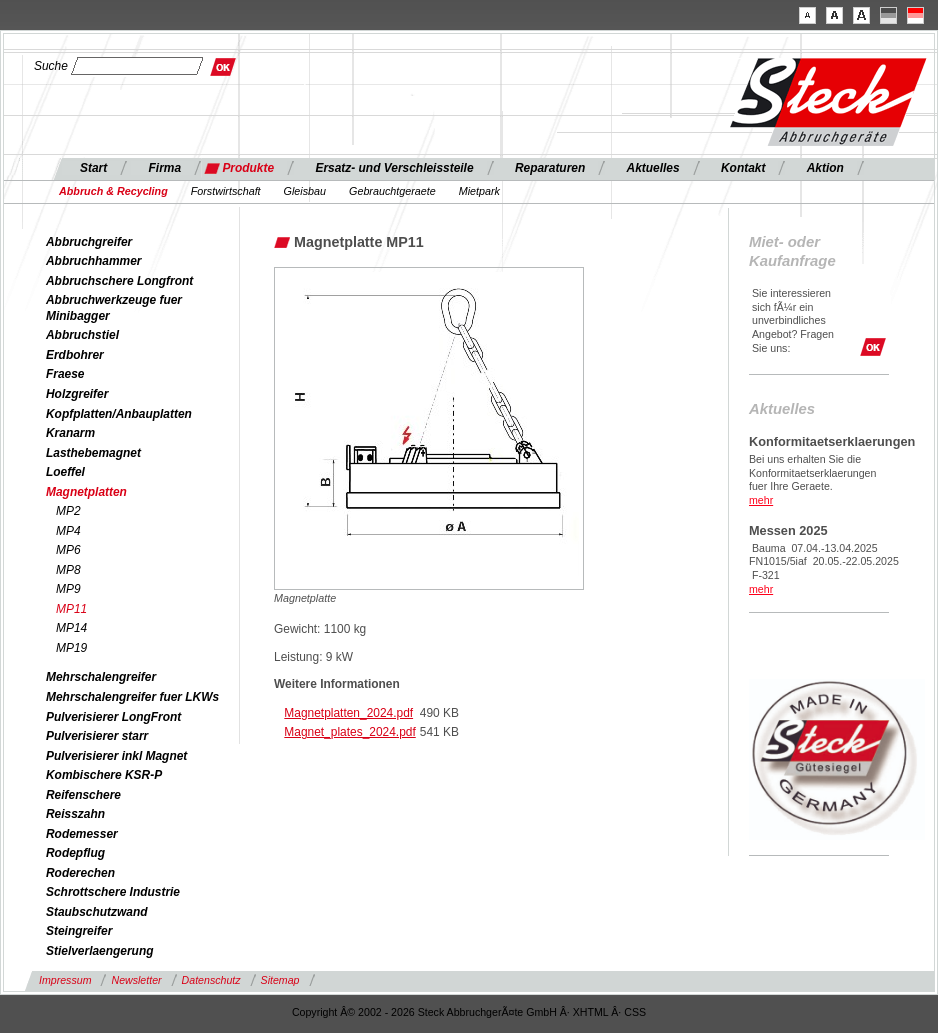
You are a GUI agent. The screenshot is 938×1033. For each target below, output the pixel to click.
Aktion (825, 168)
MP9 (68, 589)
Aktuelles (653, 168)
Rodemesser (82, 834)
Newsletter (136, 980)
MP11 (71, 609)
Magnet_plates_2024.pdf (349, 732)
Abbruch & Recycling (113, 191)
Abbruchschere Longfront (119, 281)
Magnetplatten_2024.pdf (348, 713)
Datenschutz (211, 980)
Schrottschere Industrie (113, 892)
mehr (761, 500)
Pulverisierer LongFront (113, 717)
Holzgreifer (77, 394)
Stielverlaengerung (99, 951)
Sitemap (280, 980)
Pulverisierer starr (97, 736)
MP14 (71, 628)
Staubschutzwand (96, 912)
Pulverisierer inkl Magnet (116, 756)
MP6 (68, 550)
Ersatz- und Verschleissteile (394, 168)
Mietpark (479, 191)
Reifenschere (83, 795)
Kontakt (743, 168)
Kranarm (70, 433)
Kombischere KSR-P (104, 775)
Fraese (65, 374)
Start (93, 168)
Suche (51, 66)
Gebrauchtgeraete (392, 191)
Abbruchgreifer (89, 242)
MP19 (71, 648)
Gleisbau (305, 191)
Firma (165, 168)
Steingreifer (79, 931)
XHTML (591, 1012)
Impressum (65, 980)
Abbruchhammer (94, 261)
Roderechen (80, 873)
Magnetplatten (86, 492)
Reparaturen (550, 168)
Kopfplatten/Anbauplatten (119, 414)
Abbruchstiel (82, 335)
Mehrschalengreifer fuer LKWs (132, 697)
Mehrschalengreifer (101, 677)
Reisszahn (75, 814)
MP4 (68, 531)
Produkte (248, 168)
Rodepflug (75, 853)
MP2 (68, 511)
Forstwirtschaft (226, 191)
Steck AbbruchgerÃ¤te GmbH (487, 1012)
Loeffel (65, 472)
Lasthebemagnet (93, 453)
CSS (635, 1012)
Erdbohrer (75, 355)
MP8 (68, 570)
